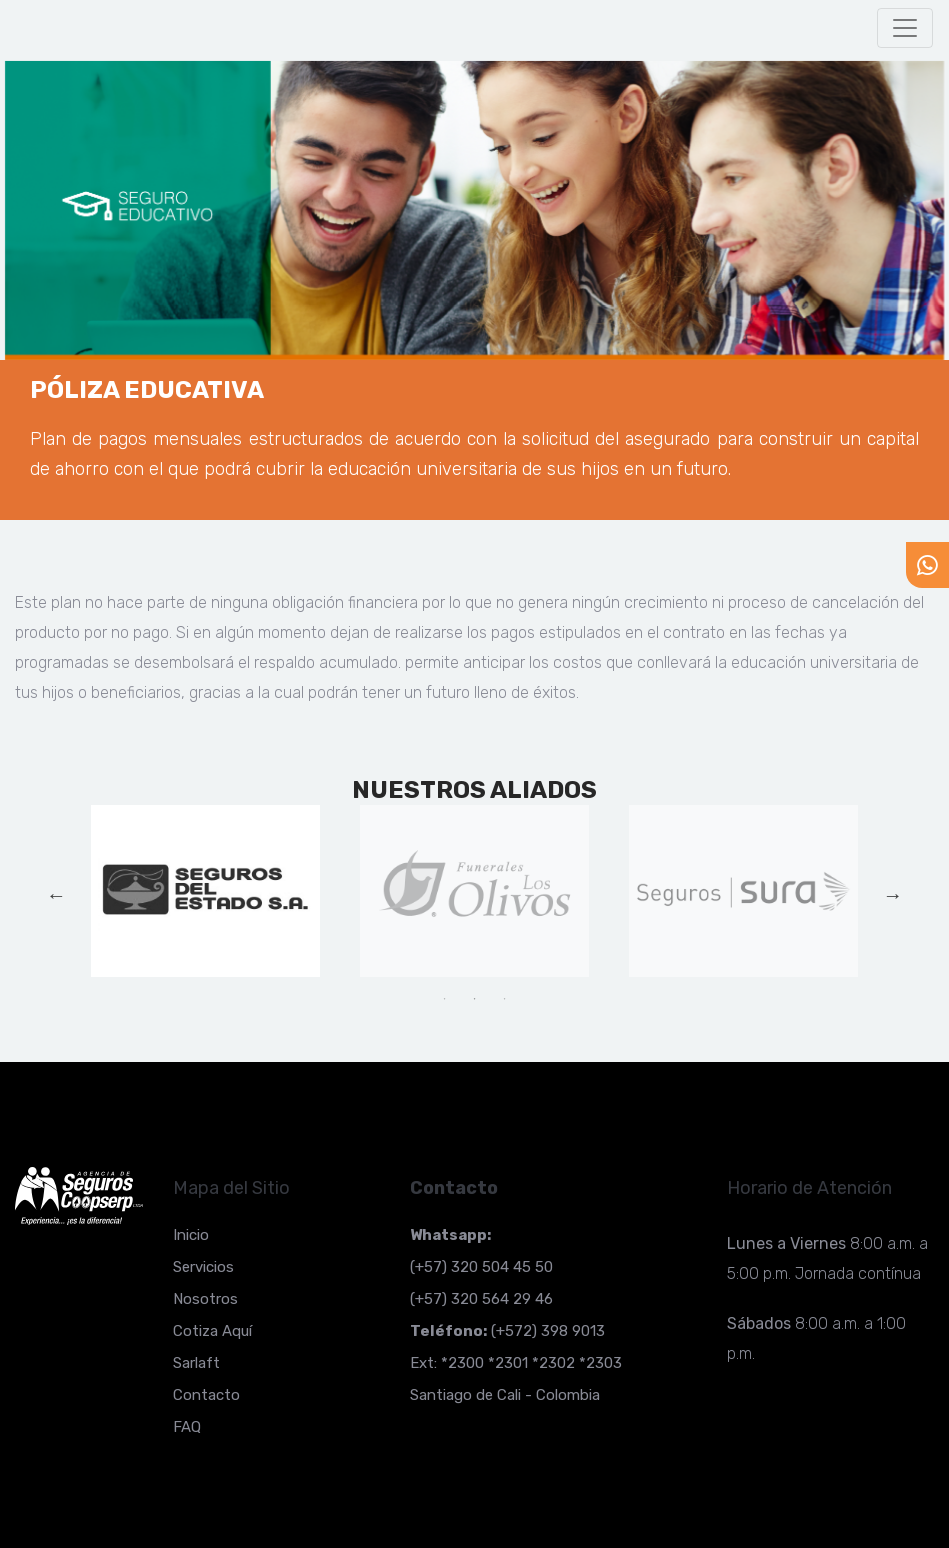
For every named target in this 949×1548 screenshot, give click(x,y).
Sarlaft (196, 1363)
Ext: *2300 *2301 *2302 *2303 (516, 1363)
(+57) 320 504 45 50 (481, 1267)
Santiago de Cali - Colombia (505, 1395)
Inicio (191, 1235)
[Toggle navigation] (905, 28)
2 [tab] (474, 999)
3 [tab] (504, 999)
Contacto (206, 1395)
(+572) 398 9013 (507, 1331)
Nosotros (205, 1299)
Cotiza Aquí (212, 1331)
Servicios (203, 1267)
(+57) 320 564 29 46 (481, 1299)
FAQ (187, 1427)
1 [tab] (444, 999)
